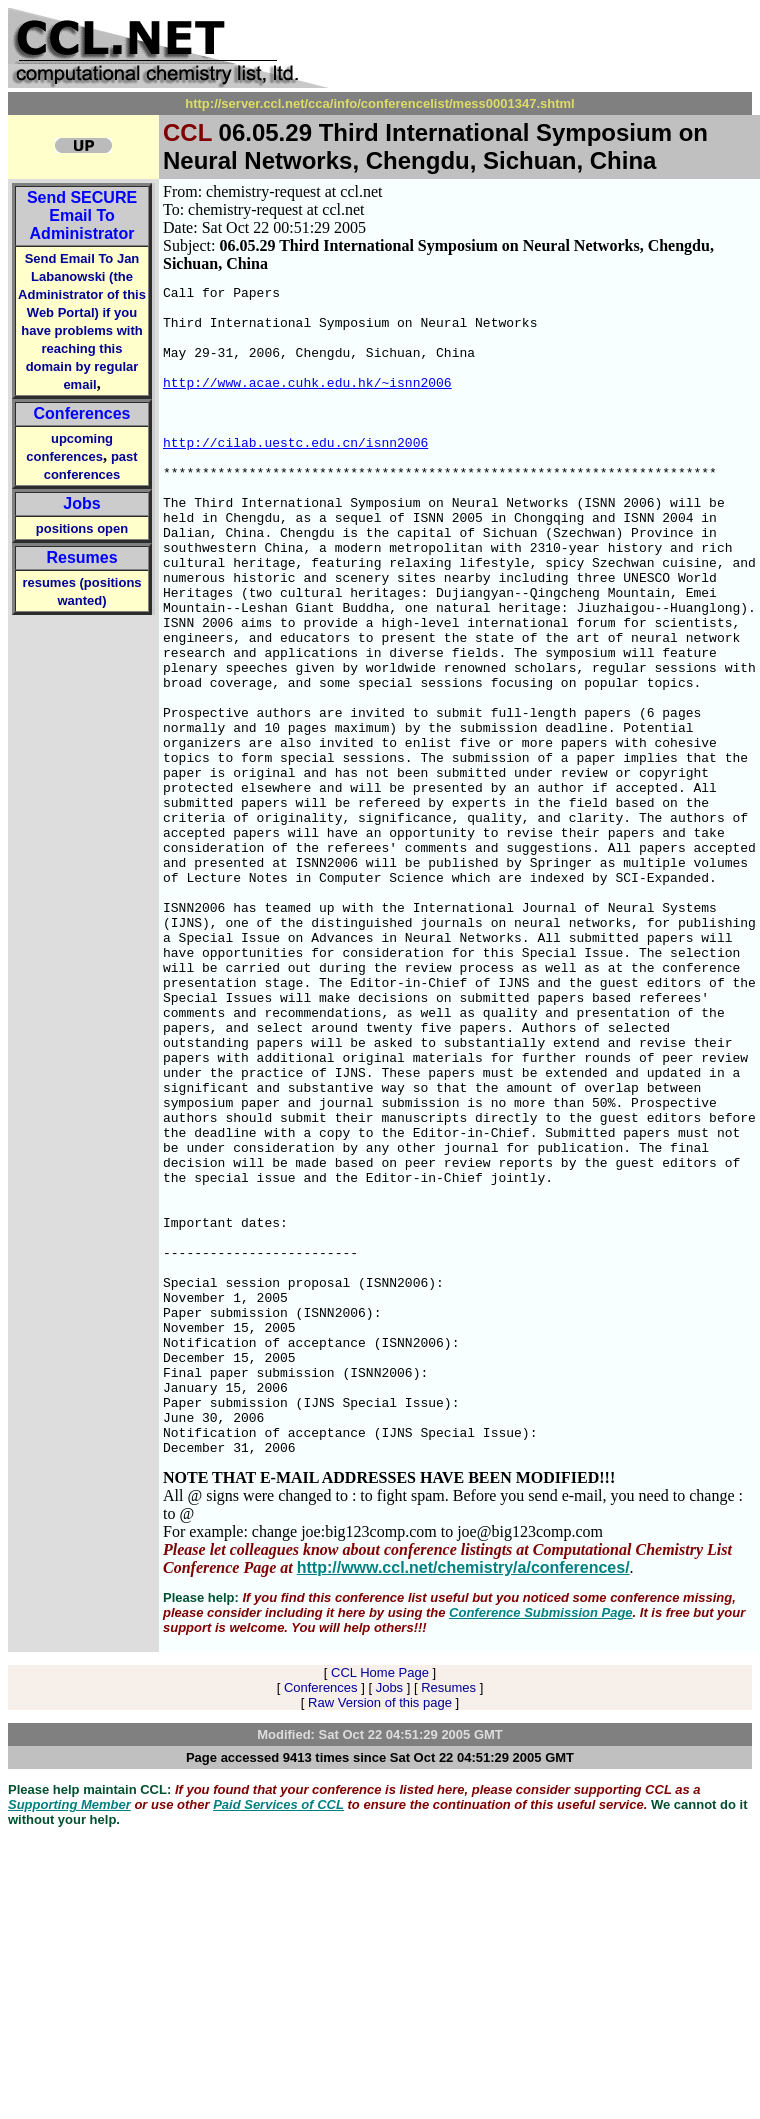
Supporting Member (69, 2038)
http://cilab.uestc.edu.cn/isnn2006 (295, 475)
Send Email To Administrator (82, 215)
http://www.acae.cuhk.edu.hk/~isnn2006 (307, 403)
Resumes (81, 557)
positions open (82, 528)
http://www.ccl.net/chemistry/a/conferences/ (463, 1801)
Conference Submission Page (541, 1846)
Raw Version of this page (380, 1936)
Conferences (82, 413)
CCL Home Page (380, 1906)
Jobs (81, 503)
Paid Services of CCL (278, 2038)
